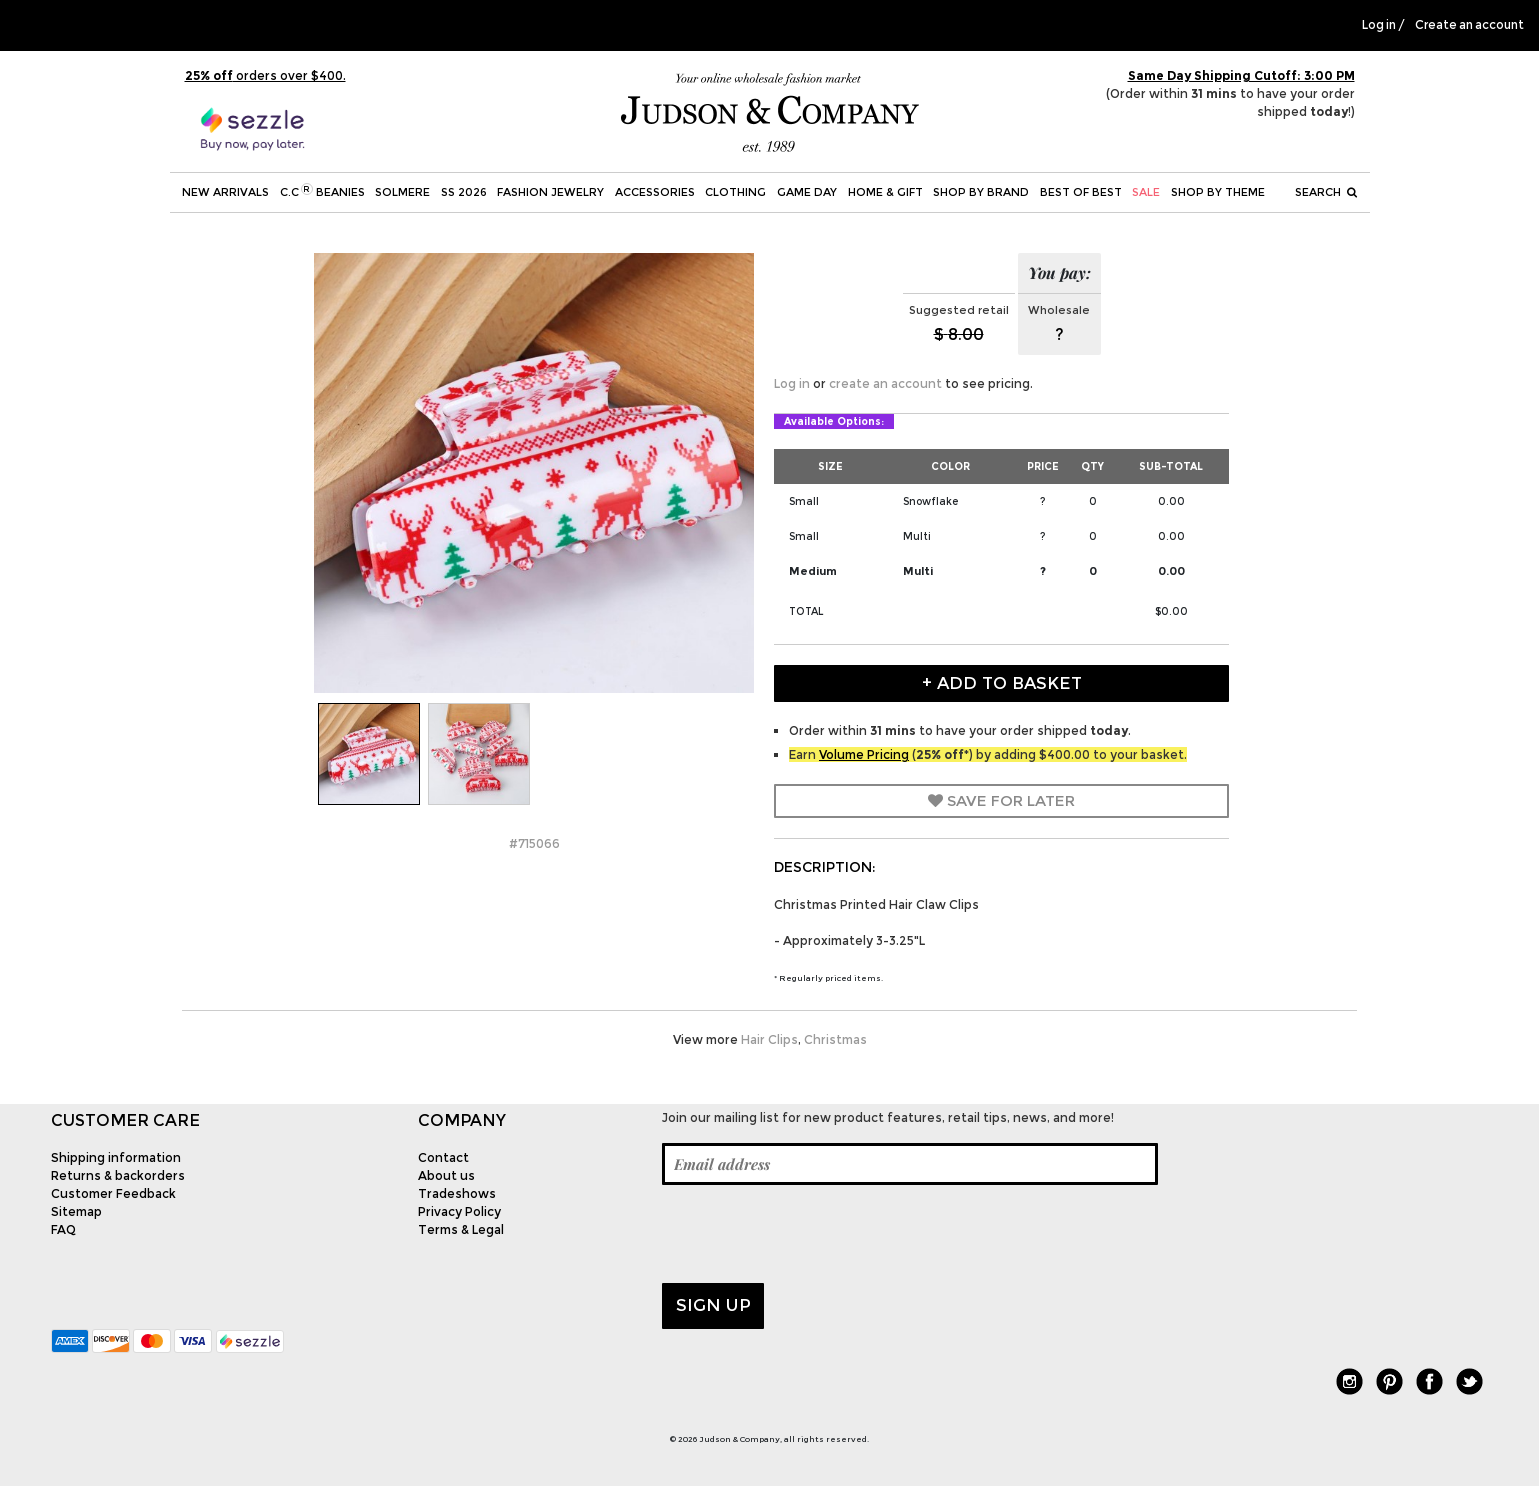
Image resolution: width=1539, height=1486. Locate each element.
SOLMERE (402, 192)
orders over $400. (265, 75)
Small (804, 501)
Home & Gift (885, 192)
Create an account (1469, 25)
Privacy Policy (459, 1211)
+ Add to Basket (1002, 683)
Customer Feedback (113, 1193)
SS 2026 (464, 192)
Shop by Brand (981, 192)
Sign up (713, 1305)
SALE (1146, 192)
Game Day (807, 192)
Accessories (655, 192)
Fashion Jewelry (550, 192)
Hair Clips (769, 1039)
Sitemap (76, 1211)
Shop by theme (1218, 192)
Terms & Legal (461, 1229)
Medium (813, 571)
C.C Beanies (322, 191)
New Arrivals (225, 192)
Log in (1379, 25)
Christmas (835, 1039)
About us (446, 1175)
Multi (917, 536)
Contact (443, 1157)
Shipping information (116, 1157)
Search (1326, 192)
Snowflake (930, 501)
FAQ (63, 1229)
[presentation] (814, 1234)
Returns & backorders (118, 1175)
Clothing (735, 192)
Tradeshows (457, 1193)
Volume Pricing (864, 754)
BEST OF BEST (1081, 192)
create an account (885, 383)
